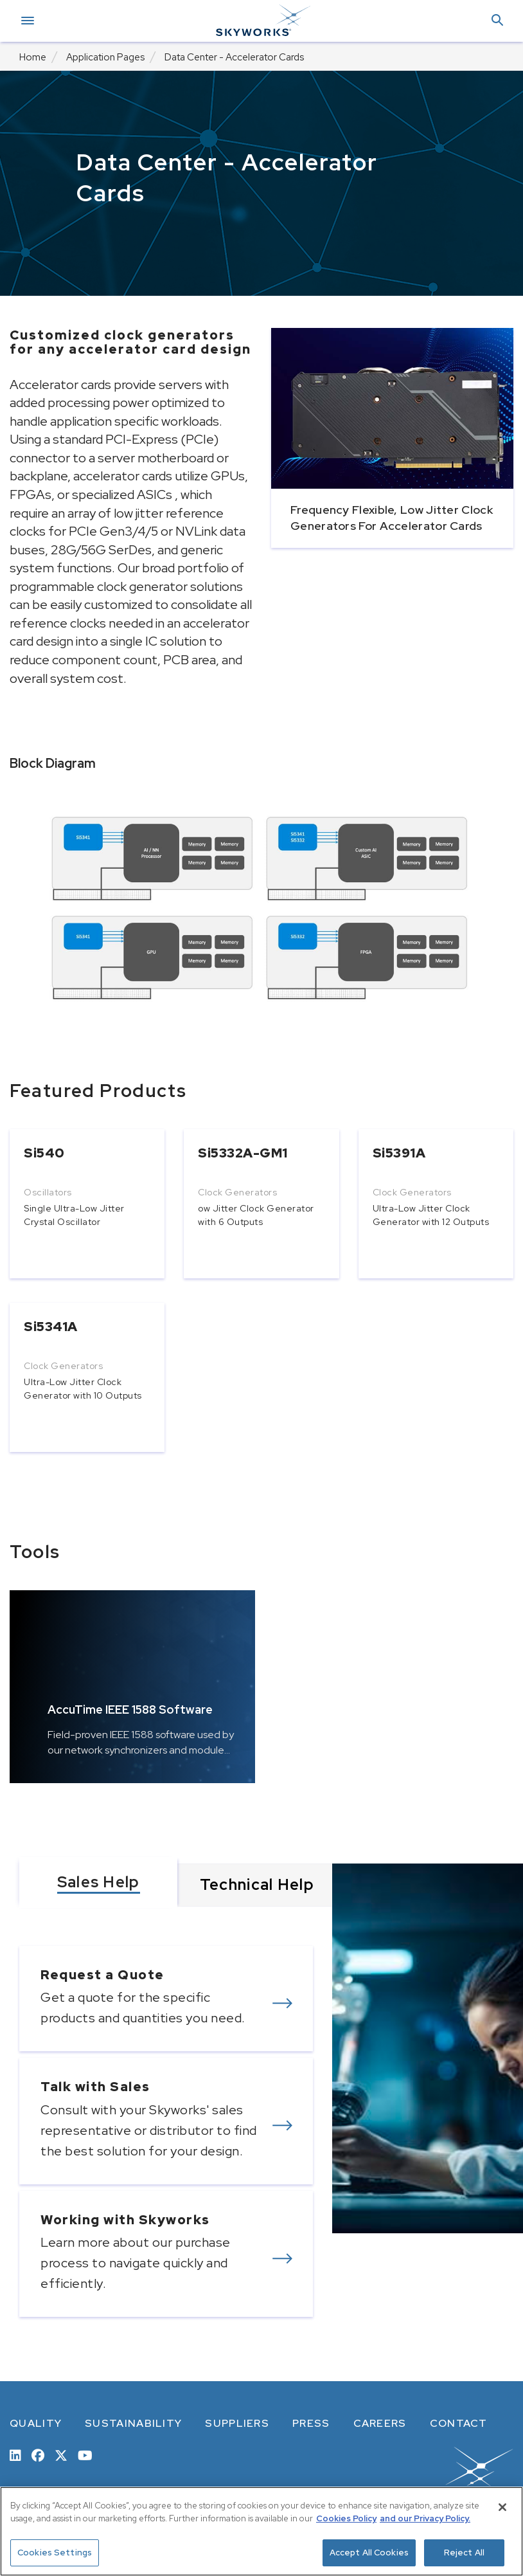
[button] (497, 21)
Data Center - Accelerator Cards (234, 57)
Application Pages (105, 57)
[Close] (502, 2507)
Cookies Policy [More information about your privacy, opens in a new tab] (346, 2518)
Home (32, 57)
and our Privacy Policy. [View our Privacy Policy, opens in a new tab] (425, 2518)
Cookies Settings (54, 2552)
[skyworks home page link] (425, 2476)
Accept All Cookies (369, 2552)
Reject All (464, 2552)
